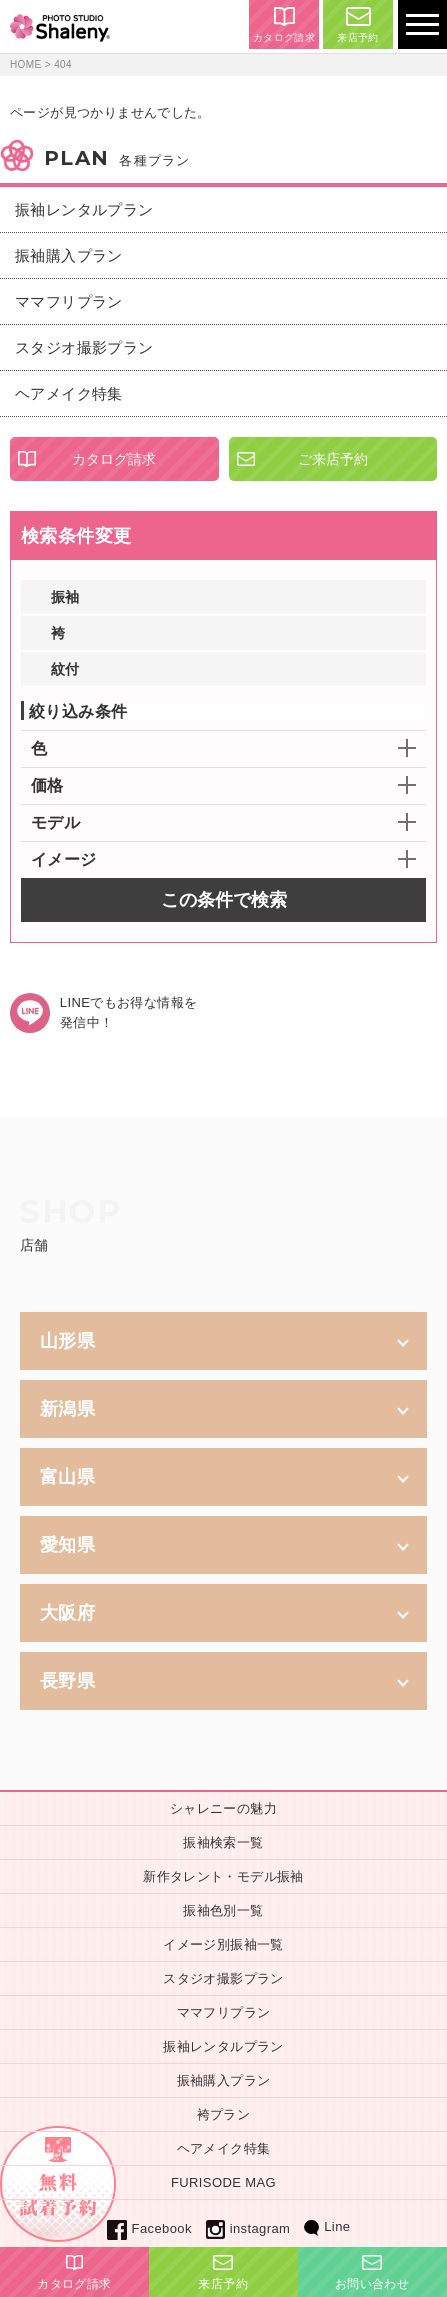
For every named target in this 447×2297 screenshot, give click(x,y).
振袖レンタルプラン (84, 209)
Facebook (149, 2228)
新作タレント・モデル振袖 (223, 1876)
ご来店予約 (333, 459)
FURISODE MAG (223, 2182)
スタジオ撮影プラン (84, 347)
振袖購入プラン (69, 255)
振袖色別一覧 (223, 1910)
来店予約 (358, 25)
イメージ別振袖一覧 (223, 1944)
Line (327, 2226)
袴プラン (224, 2114)
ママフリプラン (69, 301)
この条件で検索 (224, 900)
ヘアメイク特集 (69, 393)
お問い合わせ (372, 2273)
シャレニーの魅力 (223, 1808)
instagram (248, 2228)
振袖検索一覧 (223, 1842)
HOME (26, 64)
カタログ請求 (284, 25)
